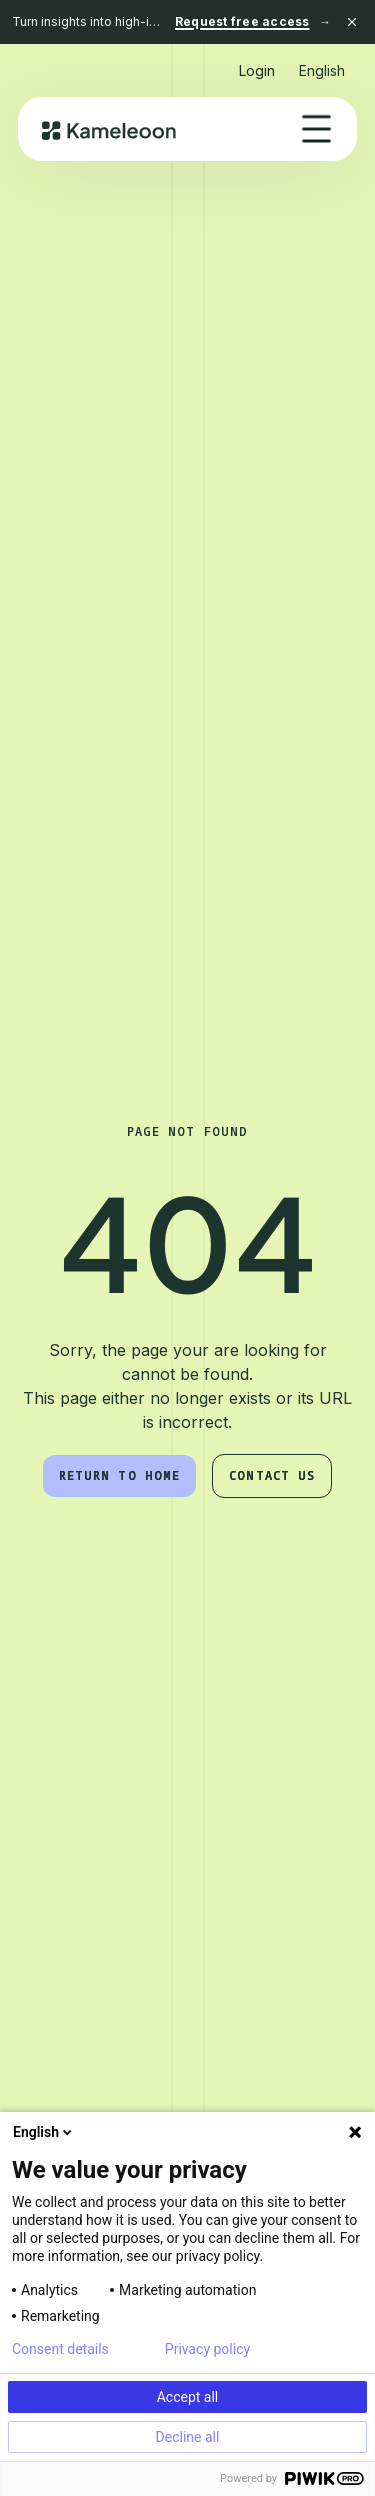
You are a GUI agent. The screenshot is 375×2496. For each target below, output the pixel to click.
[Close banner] (352, 22)
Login (257, 70)
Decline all (188, 2437)
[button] (322, 62)
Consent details (60, 2349)
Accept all (188, 2397)
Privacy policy (207, 2349)
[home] (109, 129)
